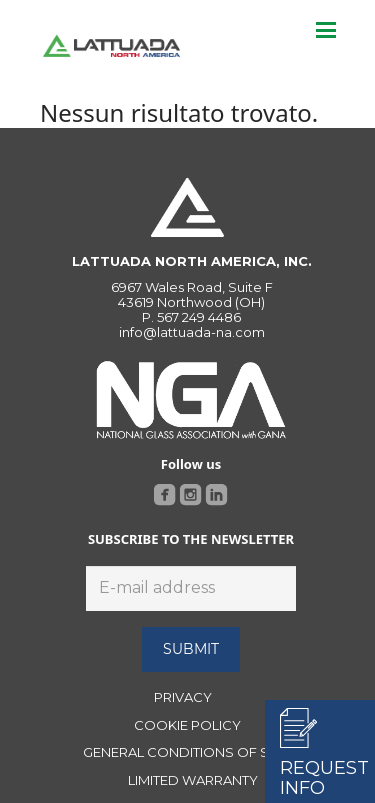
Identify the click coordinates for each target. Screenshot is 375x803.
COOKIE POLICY (187, 725)
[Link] (111, 45)
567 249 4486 (199, 317)
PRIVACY (183, 697)
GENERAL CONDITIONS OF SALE (188, 752)
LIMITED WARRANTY (193, 780)
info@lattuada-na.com (192, 332)
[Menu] (326, 30)
